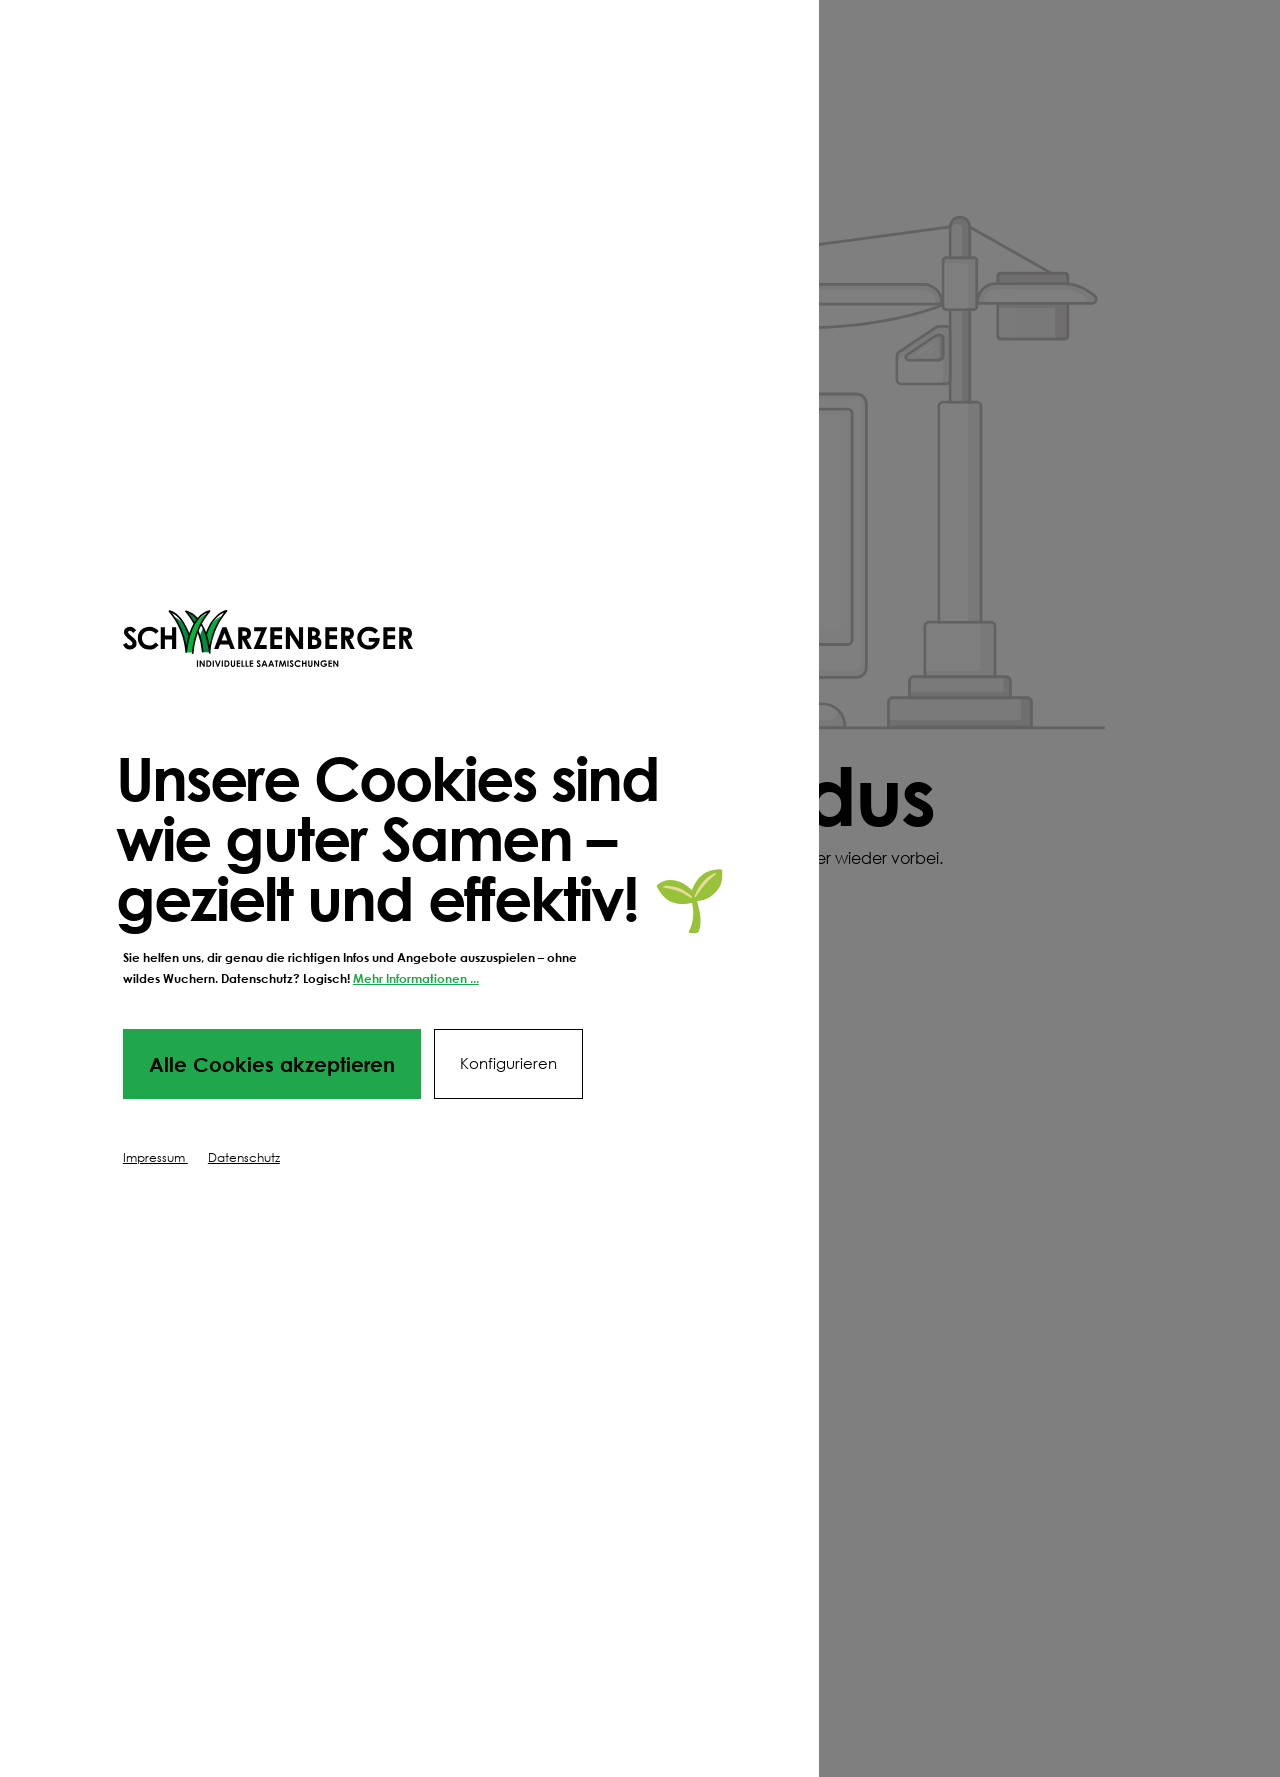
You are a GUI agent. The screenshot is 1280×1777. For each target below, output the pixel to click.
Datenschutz (244, 1157)
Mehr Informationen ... (416, 978)
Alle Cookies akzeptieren (272, 1064)
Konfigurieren (508, 1063)
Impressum (155, 1157)
